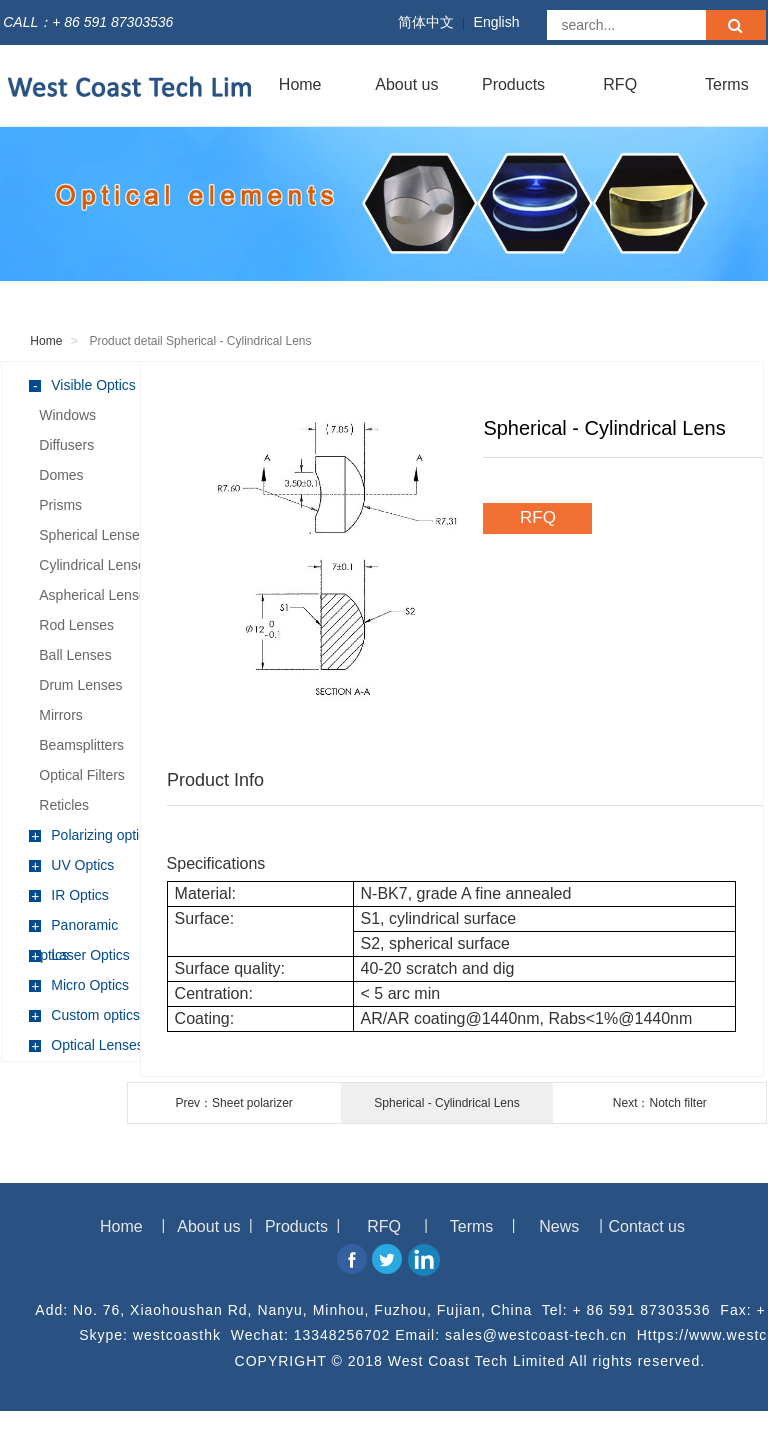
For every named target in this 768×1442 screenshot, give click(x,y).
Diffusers (66, 445)
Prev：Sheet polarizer (233, 1103)
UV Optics (71, 865)
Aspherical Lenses (96, 595)
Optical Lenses (86, 1045)
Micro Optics (79, 985)
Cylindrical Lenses (96, 565)
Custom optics (84, 1015)
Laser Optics (79, 955)
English (497, 22)
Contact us (647, 1226)
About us (406, 84)
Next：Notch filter (660, 1103)
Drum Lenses (80, 685)
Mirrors (61, 715)
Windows (67, 415)
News (559, 1226)
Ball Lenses (75, 655)
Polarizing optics (91, 835)
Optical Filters (82, 775)
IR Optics (69, 895)
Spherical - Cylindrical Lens (446, 1103)
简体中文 (426, 22)
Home (300, 84)
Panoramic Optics (73, 928)
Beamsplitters (81, 745)
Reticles (64, 805)
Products (513, 84)
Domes (61, 475)
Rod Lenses (76, 625)
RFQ (620, 84)
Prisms (60, 505)
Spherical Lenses (92, 535)
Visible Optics (82, 385)
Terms (472, 1226)
